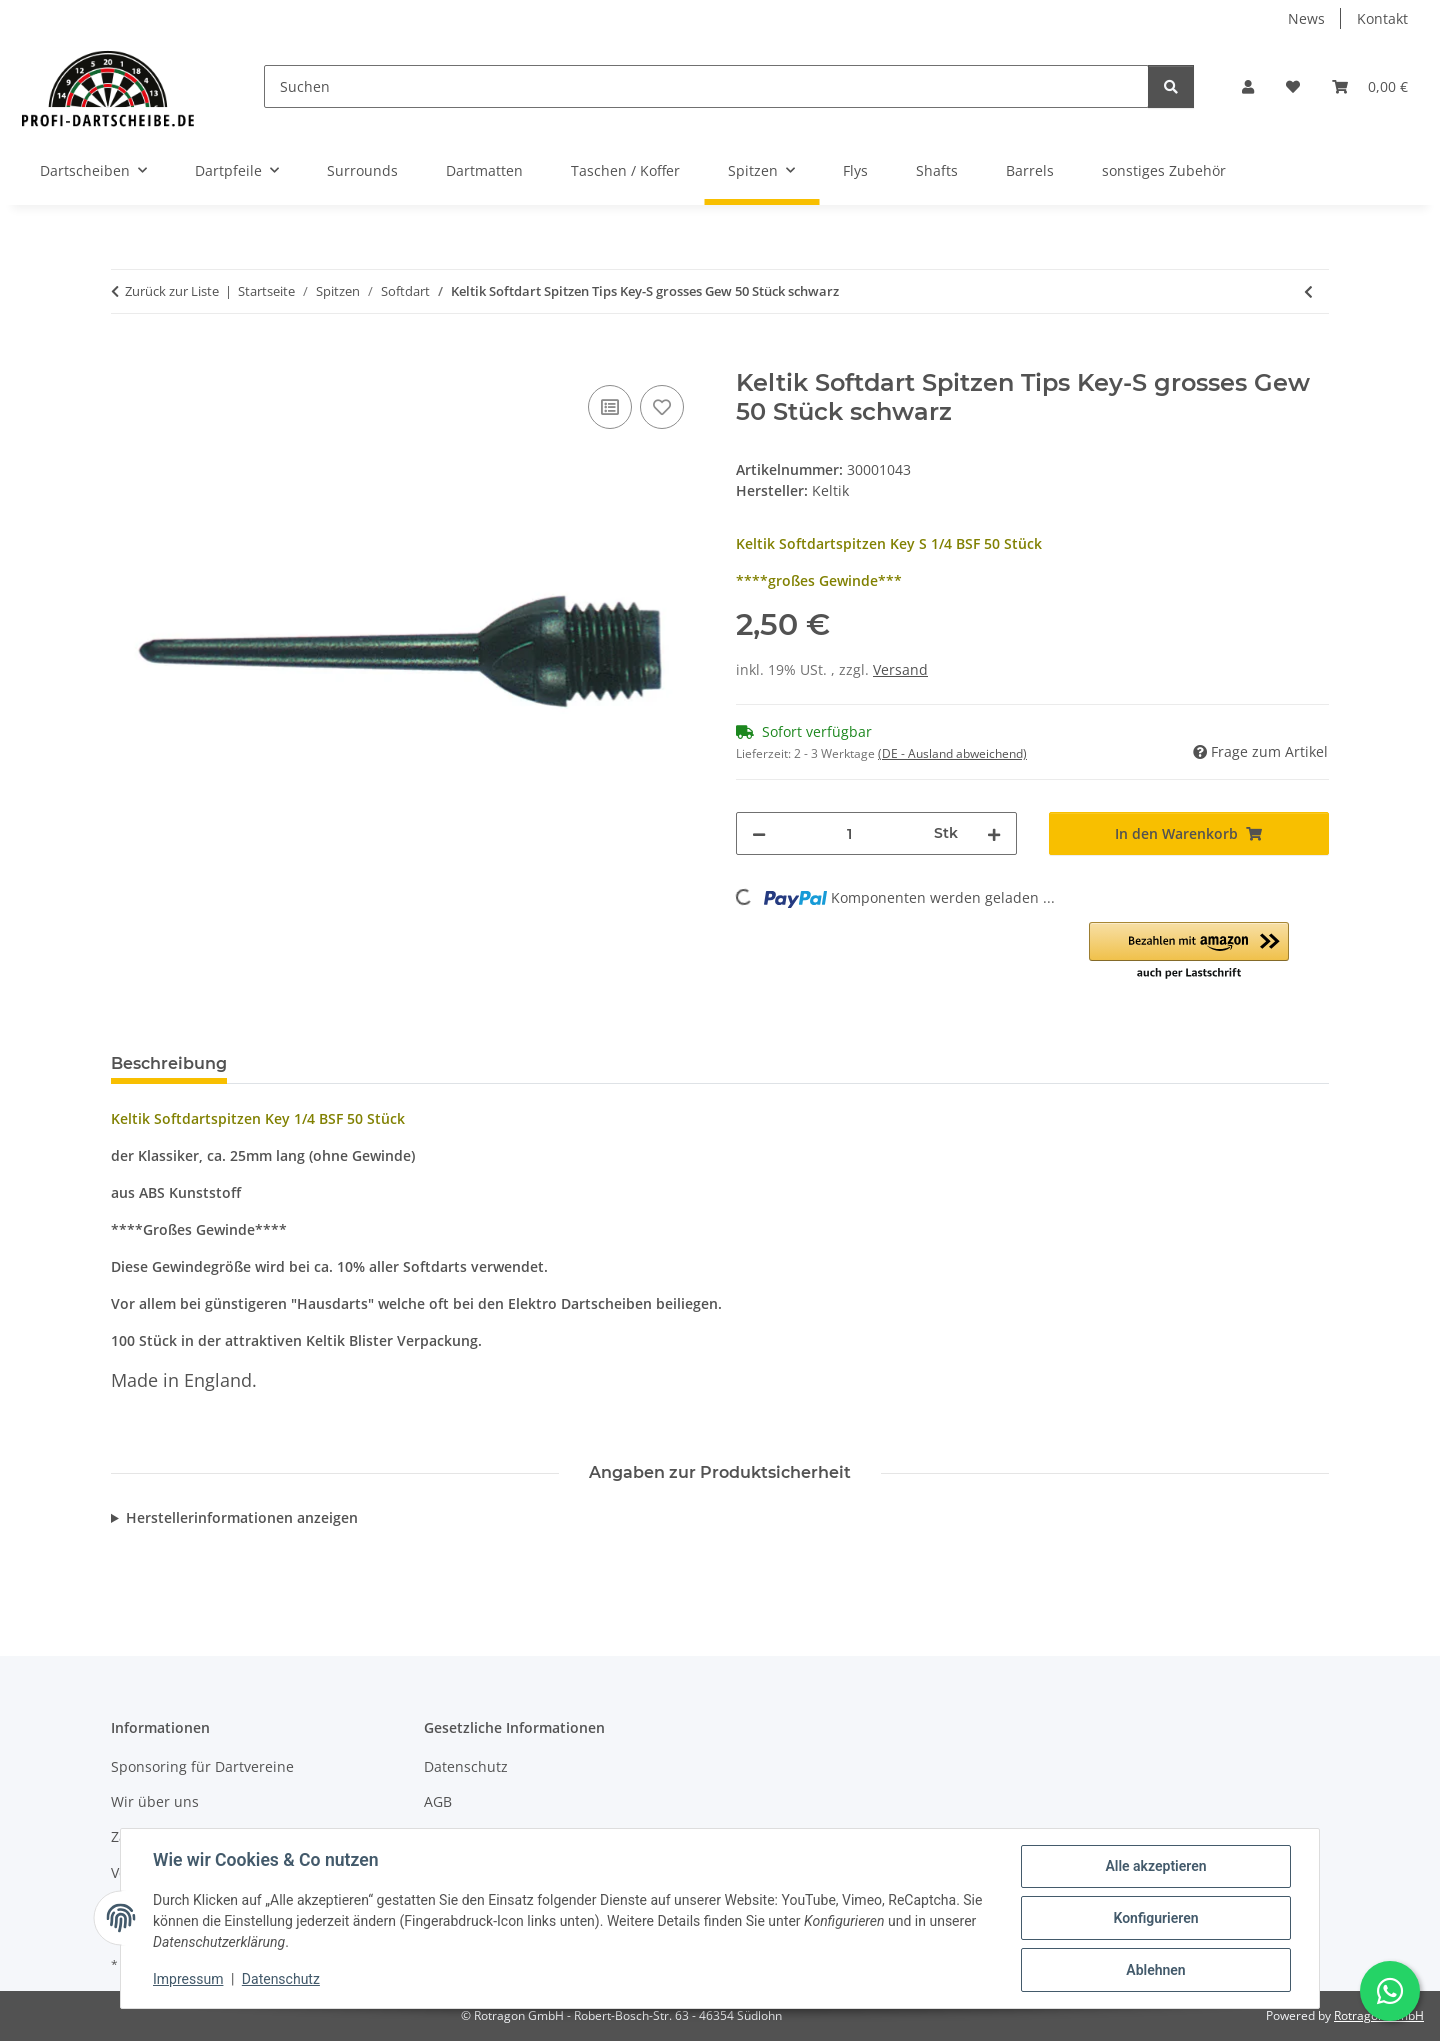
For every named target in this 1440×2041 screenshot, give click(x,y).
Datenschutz (281, 1979)
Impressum (188, 1979)
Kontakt (1382, 18)
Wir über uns (155, 1801)
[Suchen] (706, 86)
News (1306, 18)
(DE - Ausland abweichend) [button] (952, 753)
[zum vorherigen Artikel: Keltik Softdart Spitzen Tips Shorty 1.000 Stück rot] (1308, 291)
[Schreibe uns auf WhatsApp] (1390, 1991)
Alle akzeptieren (1155, 1866)
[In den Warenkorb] (127, 358)
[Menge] (850, 833)
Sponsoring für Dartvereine (202, 1766)
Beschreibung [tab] (169, 1063)
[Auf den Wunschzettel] (662, 407)
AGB (438, 1801)
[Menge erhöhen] (994, 833)
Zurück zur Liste (172, 291)
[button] (1248, 86)
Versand (900, 669)
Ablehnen (1155, 1970)
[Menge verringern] (759, 833)
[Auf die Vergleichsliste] (610, 407)
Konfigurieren (1155, 1918)
